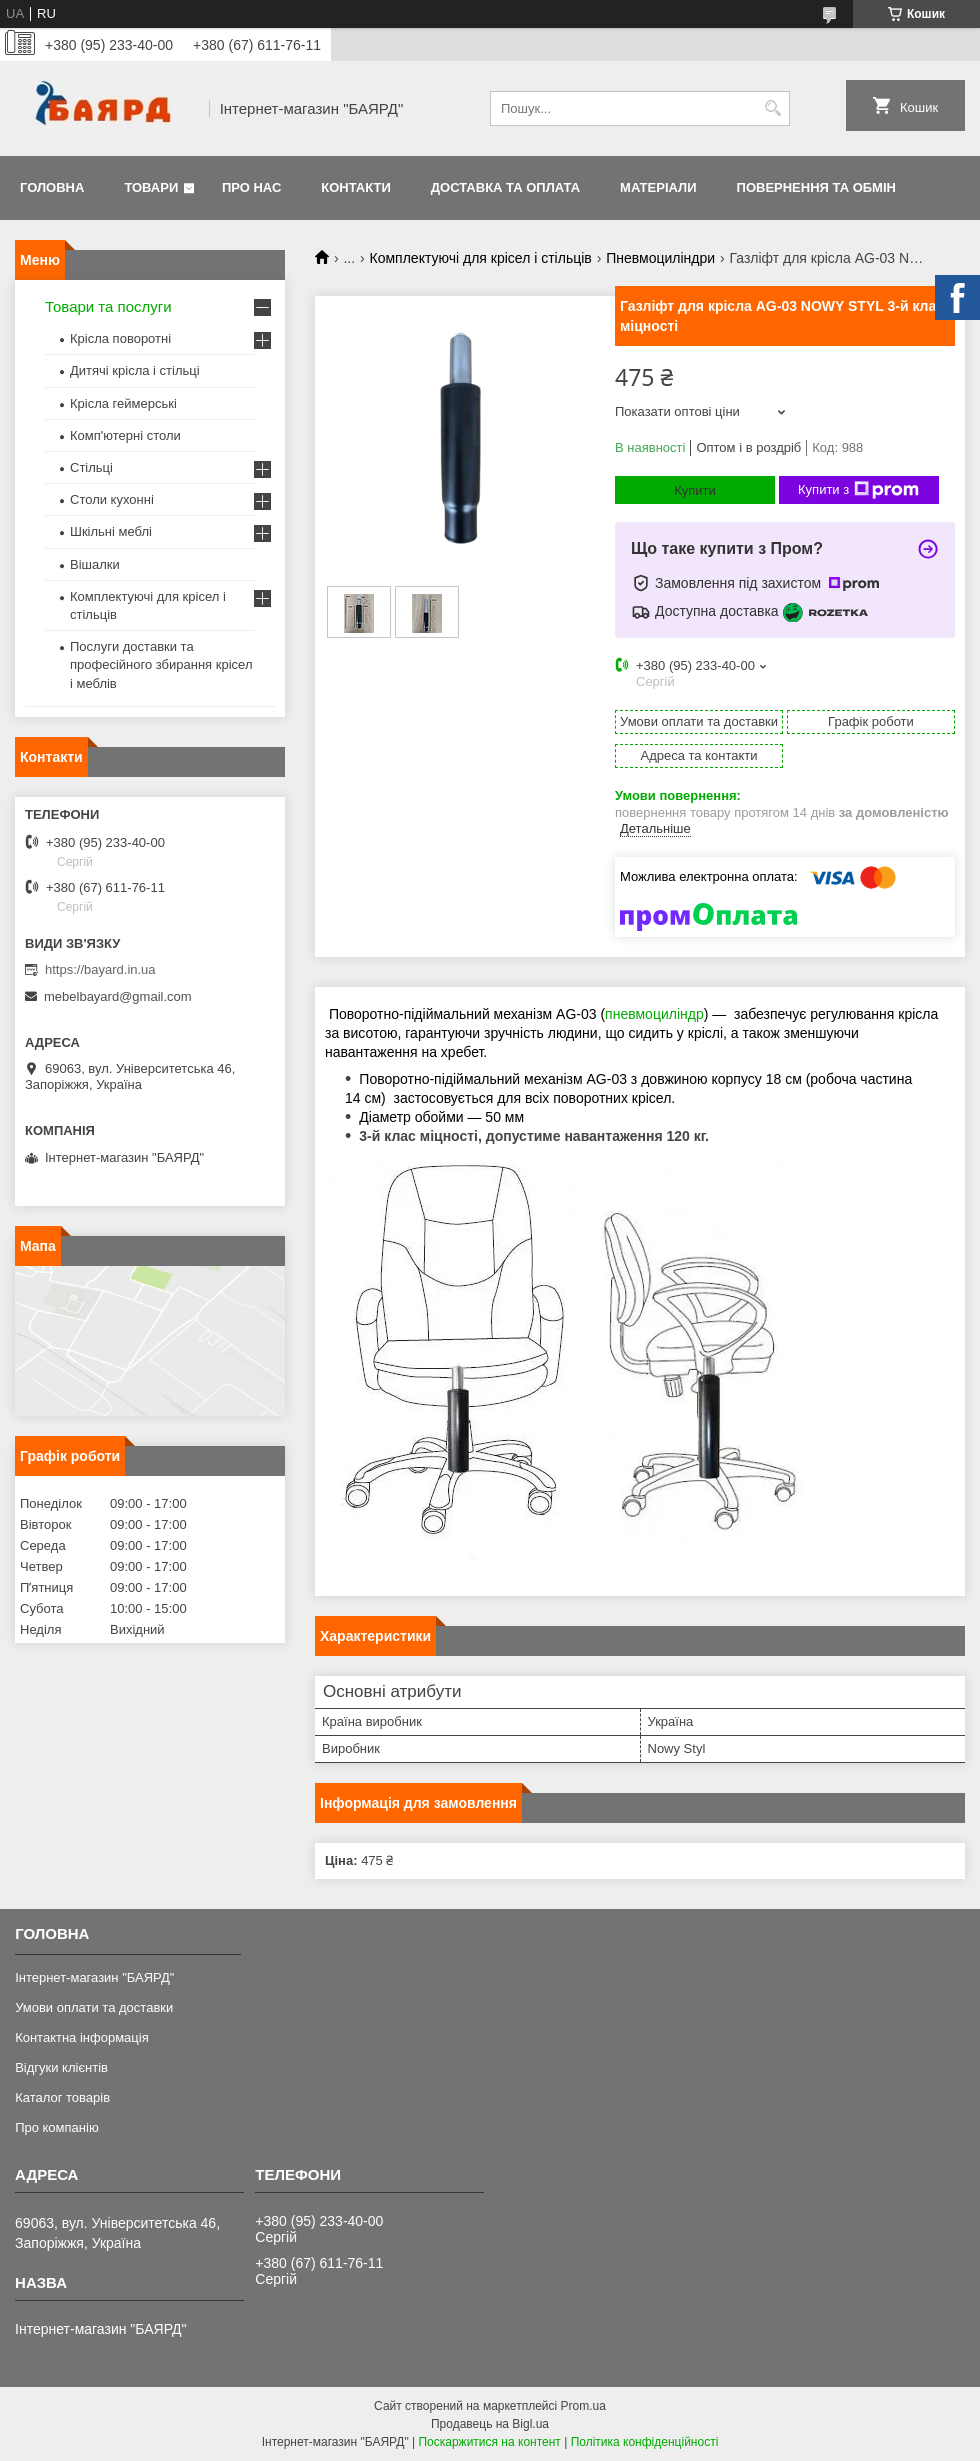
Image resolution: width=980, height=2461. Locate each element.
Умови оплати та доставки (94, 2007)
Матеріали (658, 187)
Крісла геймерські (123, 403)
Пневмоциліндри (660, 258)
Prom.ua (583, 2406)
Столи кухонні (112, 499)
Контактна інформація (82, 2037)
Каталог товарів (62, 2097)
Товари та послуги (108, 306)
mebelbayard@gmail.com (118, 996)
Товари (151, 187)
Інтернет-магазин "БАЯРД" (94, 1977)
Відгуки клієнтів (61, 2067)
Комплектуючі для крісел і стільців (481, 258)
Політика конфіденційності (645, 2442)
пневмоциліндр (654, 1014)
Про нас (251, 187)
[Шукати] (772, 108)
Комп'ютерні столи (125, 435)
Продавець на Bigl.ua (490, 2424)
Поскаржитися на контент (489, 2442)
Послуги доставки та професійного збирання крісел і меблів (161, 664)
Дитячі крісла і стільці (135, 370)
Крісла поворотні (120, 338)
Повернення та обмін (816, 187)
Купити (695, 490)
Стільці (91, 467)
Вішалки (95, 564)
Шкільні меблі (111, 531)
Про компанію (57, 2127)
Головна (52, 187)
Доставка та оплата (505, 187)
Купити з (858, 490)
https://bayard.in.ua (100, 969)
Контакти (356, 187)
